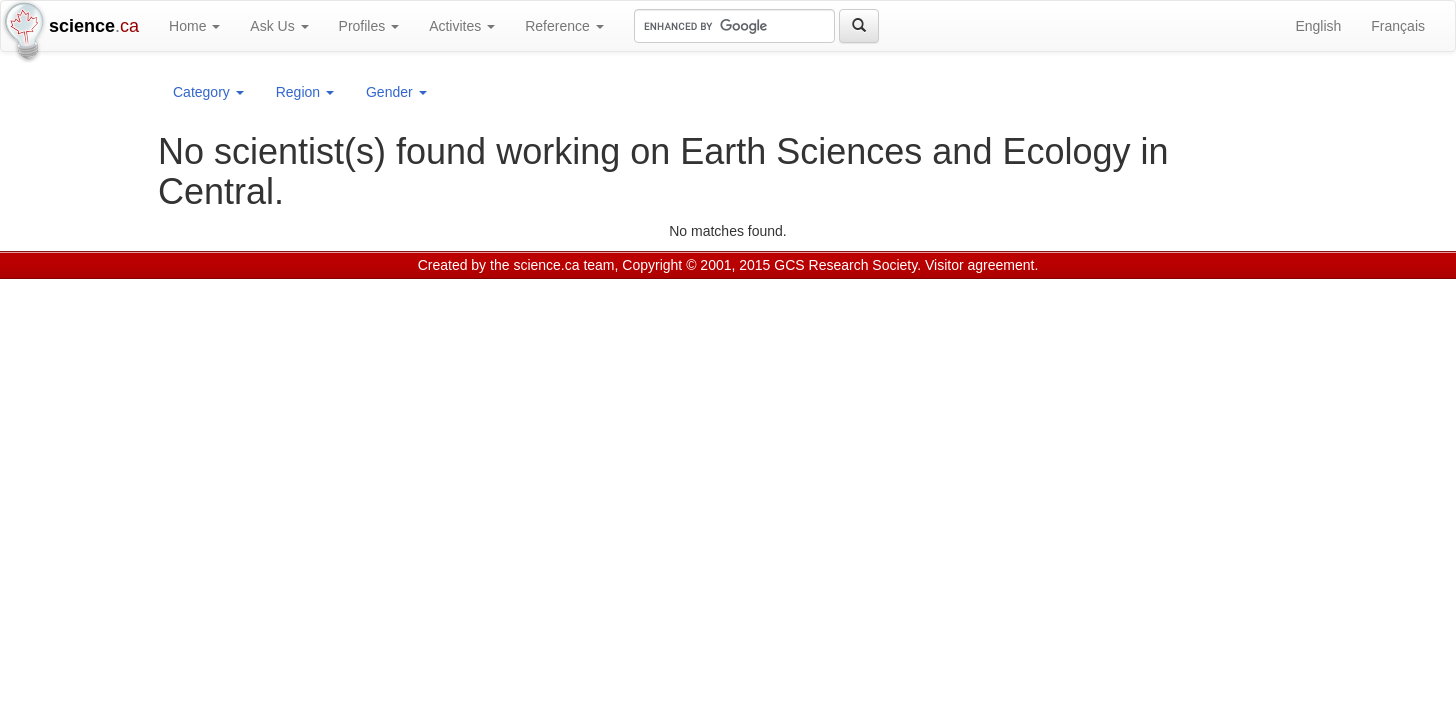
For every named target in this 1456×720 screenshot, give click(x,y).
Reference (564, 26)
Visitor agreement (979, 265)
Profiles (369, 26)
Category (208, 92)
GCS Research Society (845, 265)
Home (194, 26)
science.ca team (563, 265)
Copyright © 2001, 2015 (696, 265)
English (1318, 26)
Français (1398, 26)
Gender (396, 92)
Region (305, 92)
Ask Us (279, 26)
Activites (462, 26)
